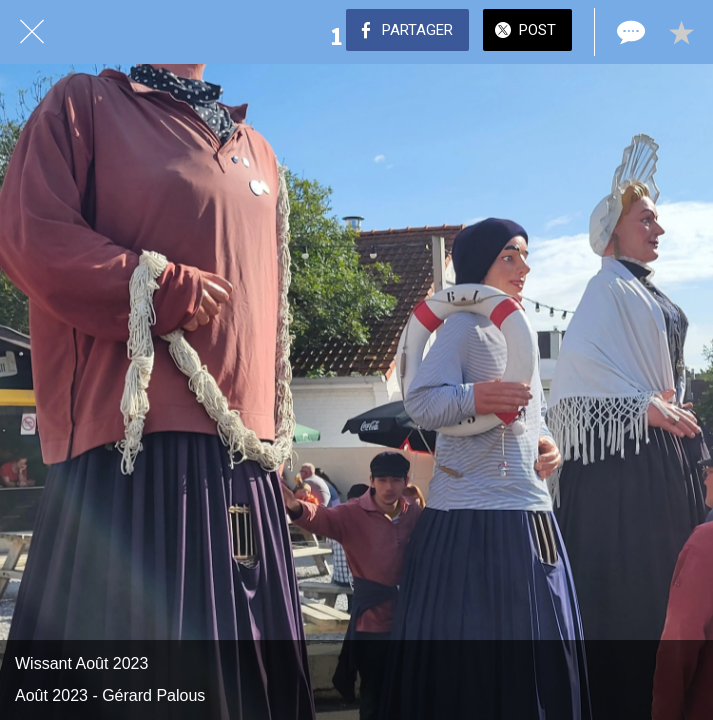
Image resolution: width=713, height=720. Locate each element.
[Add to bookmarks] (681, 32)
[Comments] (629, 32)
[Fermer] (32, 32)
